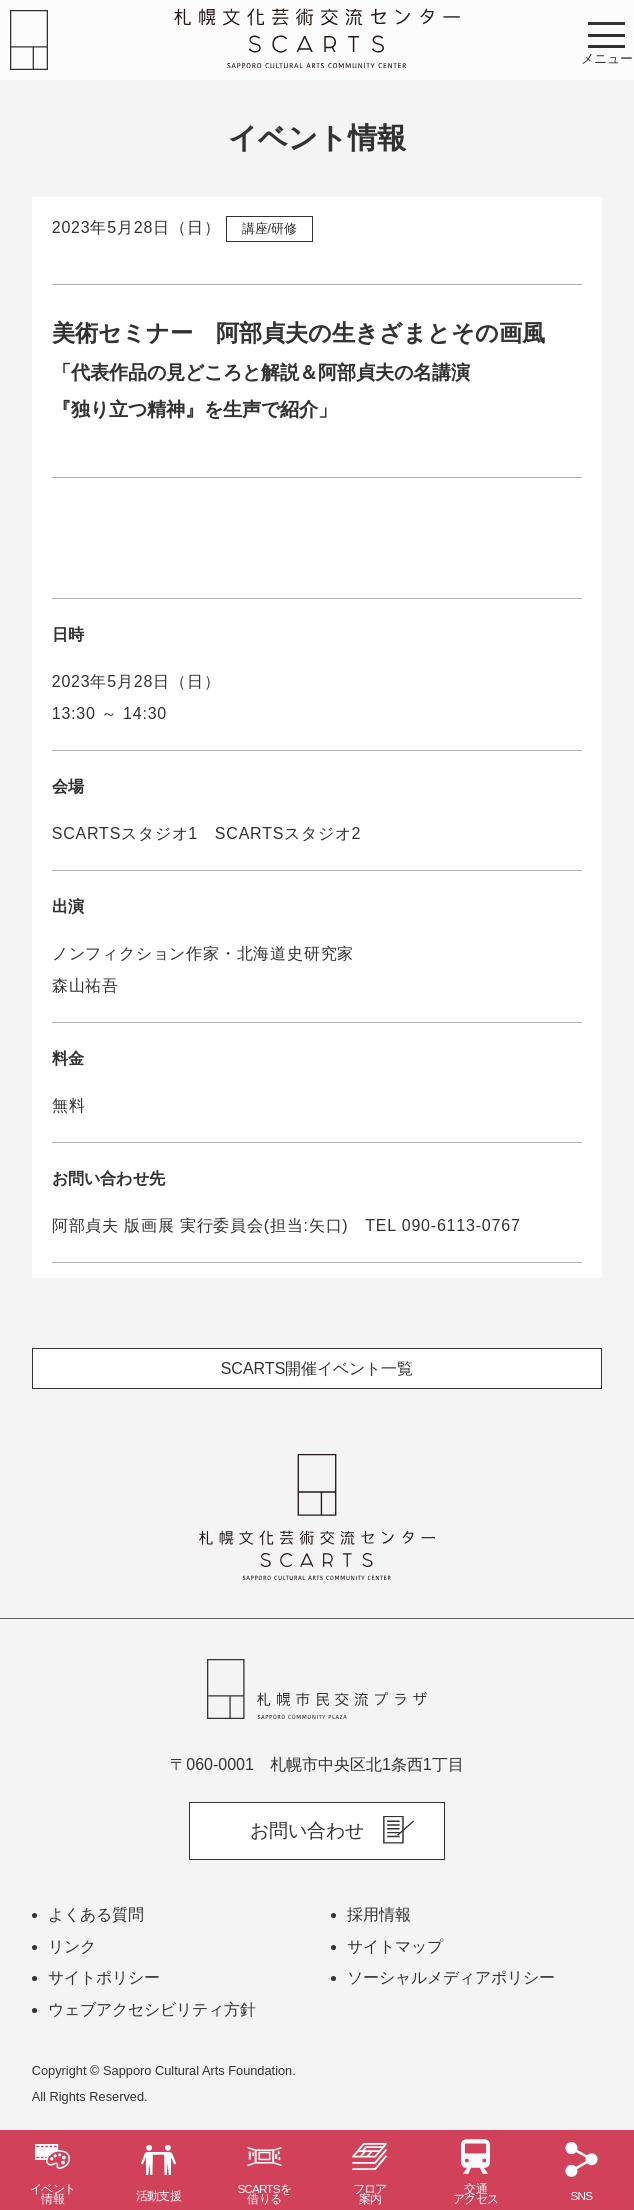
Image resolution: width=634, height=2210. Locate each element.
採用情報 (379, 1914)
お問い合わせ (307, 1830)
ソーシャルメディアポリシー (451, 1977)
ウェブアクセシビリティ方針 (152, 2009)
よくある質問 (96, 1914)
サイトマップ (395, 1946)
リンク (72, 1946)
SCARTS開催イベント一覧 (317, 1368)
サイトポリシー (104, 1977)
